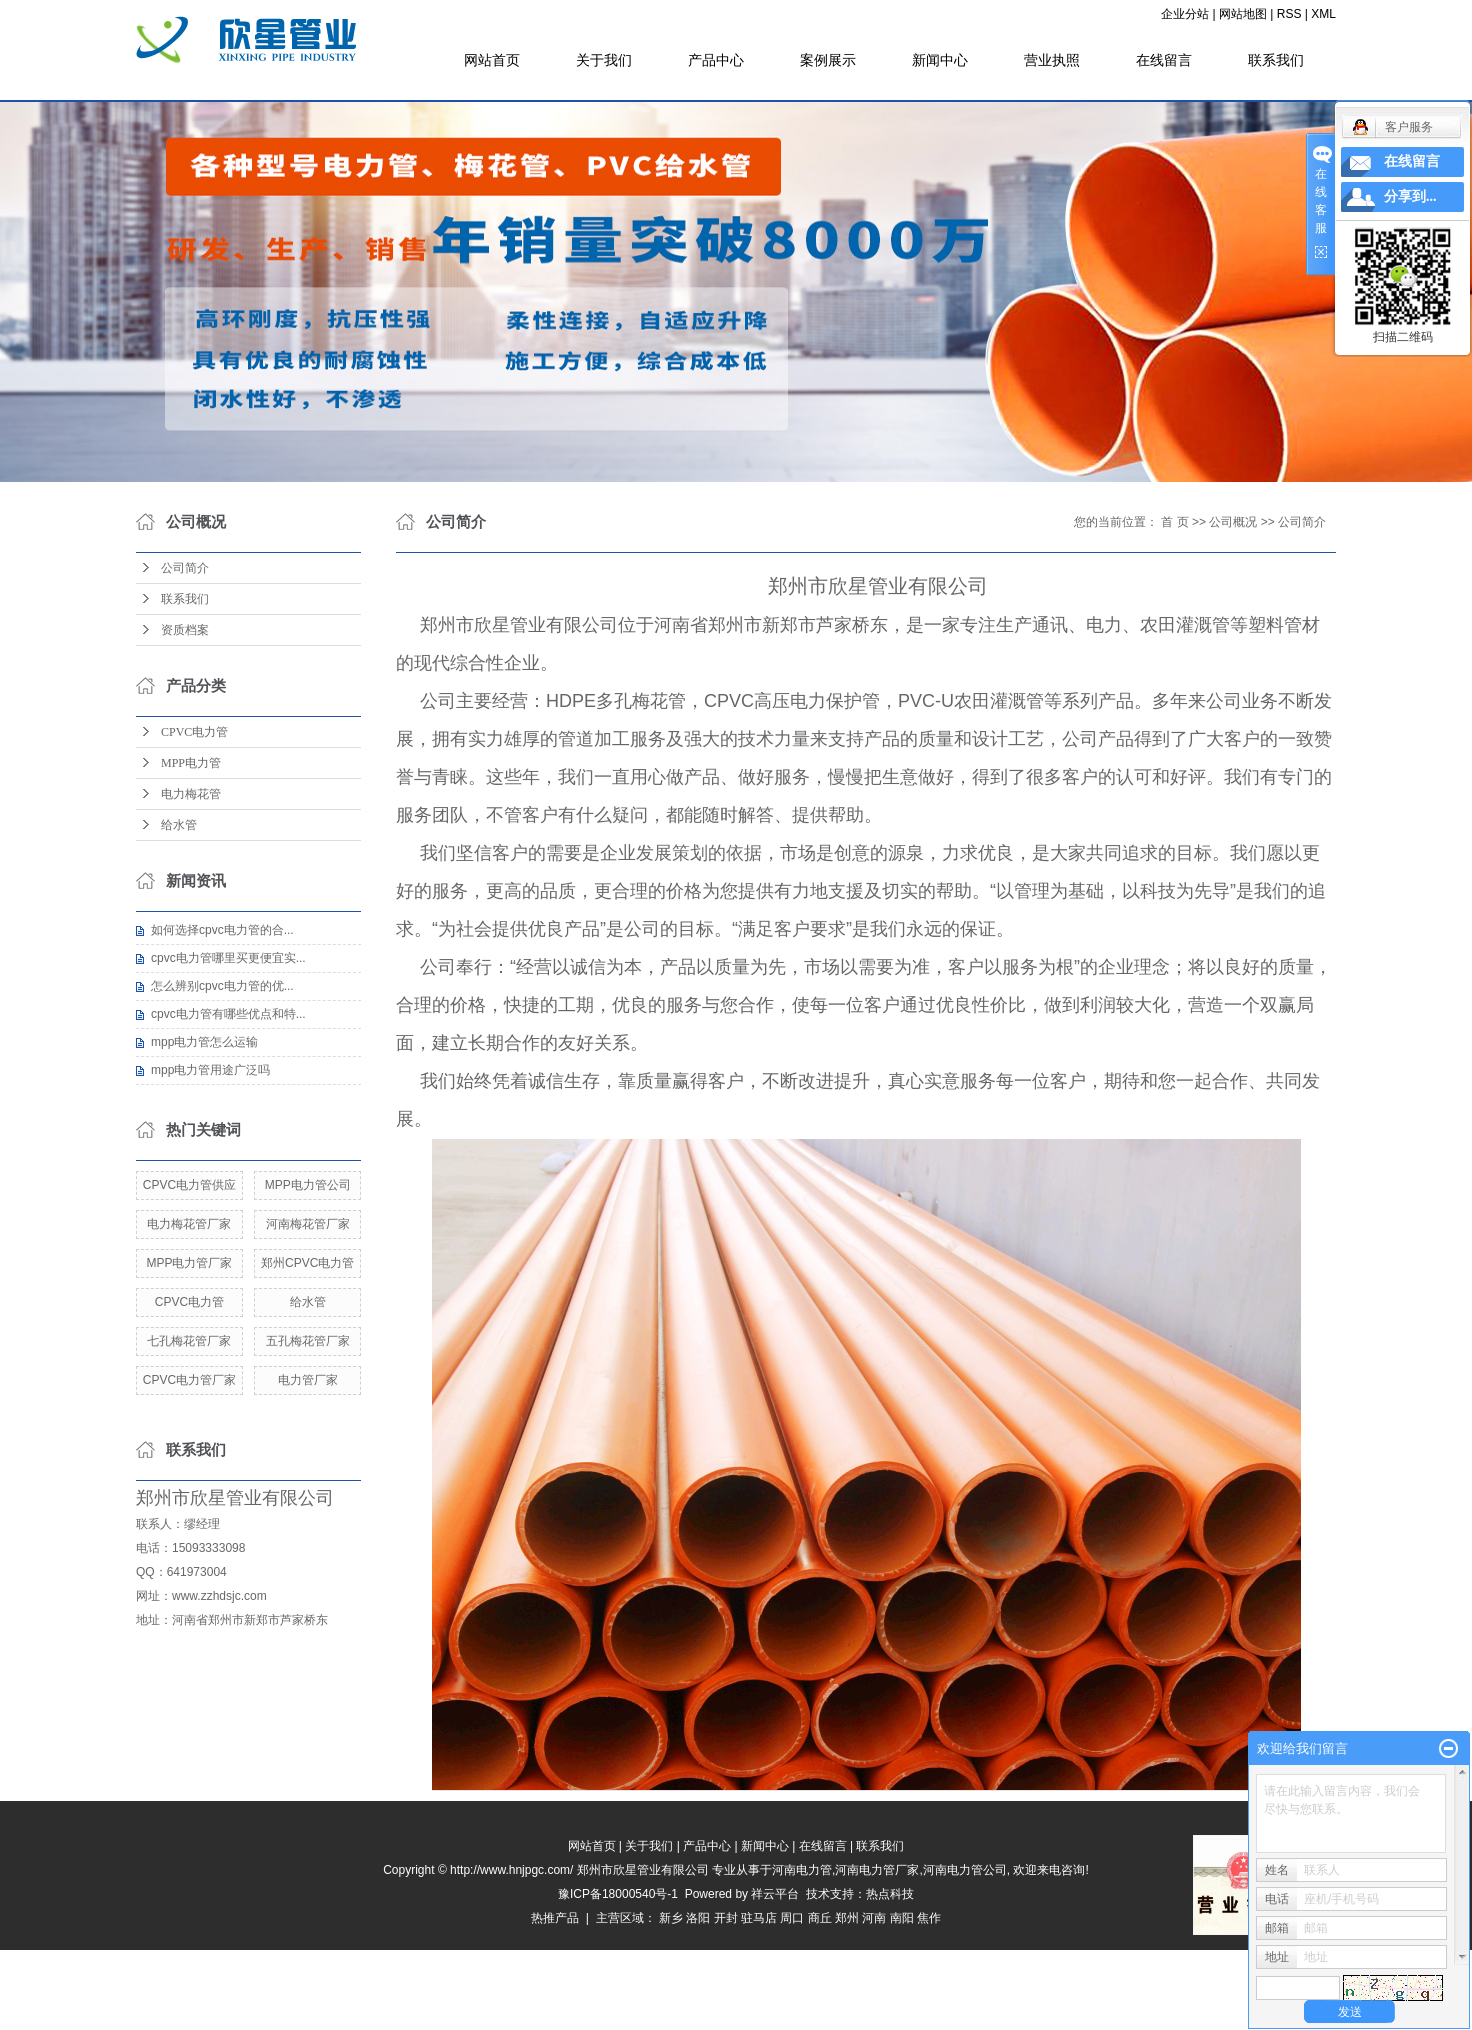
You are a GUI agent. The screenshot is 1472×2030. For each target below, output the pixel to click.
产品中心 (716, 60)
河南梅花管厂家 (308, 1224)
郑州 (847, 1918)
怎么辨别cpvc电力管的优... (222, 986)
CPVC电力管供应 (189, 1185)
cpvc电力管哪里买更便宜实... (228, 958)
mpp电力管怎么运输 (204, 1042)
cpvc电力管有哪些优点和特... (228, 1014)
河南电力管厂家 (877, 1870)
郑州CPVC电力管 (307, 1263)
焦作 (929, 1918)
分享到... (1410, 196)
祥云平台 (775, 1894)
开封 (726, 1918)
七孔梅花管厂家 (189, 1341)
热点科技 (890, 1894)
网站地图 (1243, 14)
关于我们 (604, 60)
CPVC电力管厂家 (189, 1380)
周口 (792, 1918)
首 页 (1174, 522)
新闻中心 (940, 60)
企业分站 (1185, 14)
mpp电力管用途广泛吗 (210, 1070)
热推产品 (555, 1918)
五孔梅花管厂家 (308, 1341)
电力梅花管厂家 (189, 1224)
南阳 (902, 1918)
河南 (874, 1918)
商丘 (820, 1918)
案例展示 (828, 60)
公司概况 (1233, 522)
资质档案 (185, 630)
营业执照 (1052, 60)
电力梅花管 (191, 794)
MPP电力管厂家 (189, 1263)
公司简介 (185, 568)
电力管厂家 (308, 1380)
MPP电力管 (191, 763)
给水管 (179, 825)
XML (1323, 14)
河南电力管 (802, 1870)
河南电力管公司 (965, 1870)
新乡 (671, 1918)
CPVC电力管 (194, 732)
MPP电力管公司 (308, 1185)
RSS (1289, 14)
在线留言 (1164, 60)
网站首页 (492, 60)
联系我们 (1276, 60)
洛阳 (698, 1918)
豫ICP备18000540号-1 (618, 1894)
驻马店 (759, 1918)
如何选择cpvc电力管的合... (222, 930)
